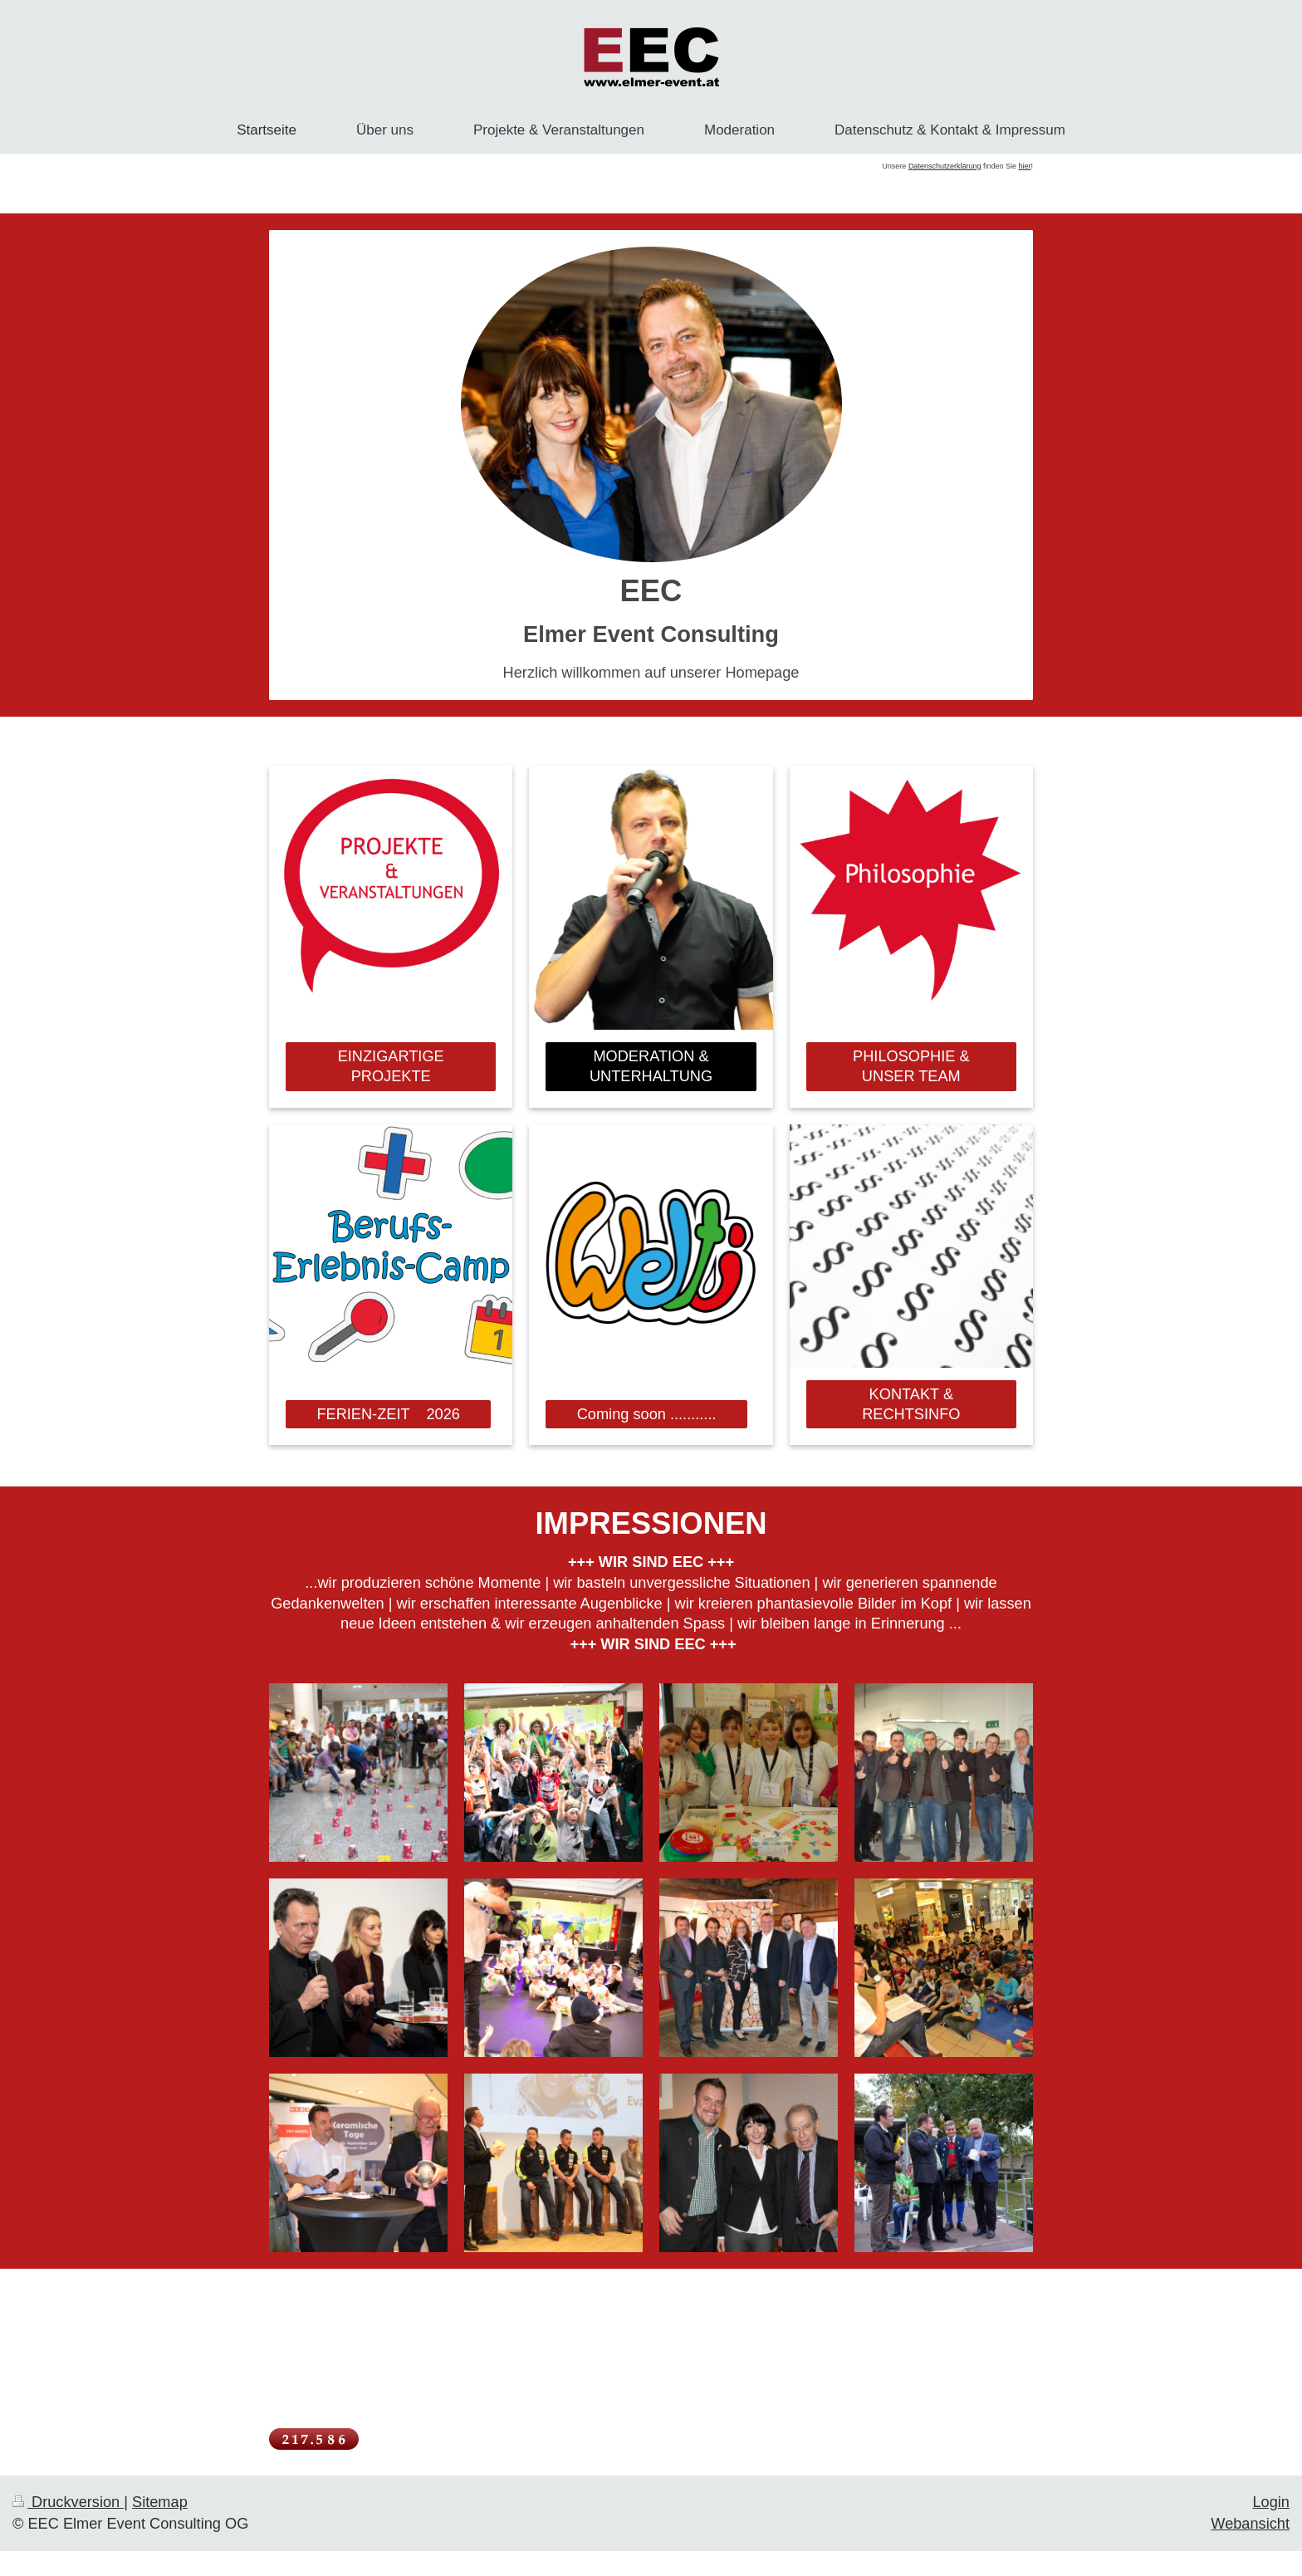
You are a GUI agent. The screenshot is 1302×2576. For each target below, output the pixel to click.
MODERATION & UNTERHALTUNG (651, 1066)
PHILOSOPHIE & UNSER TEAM (911, 1066)
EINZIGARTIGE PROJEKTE (391, 1066)
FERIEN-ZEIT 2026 (388, 1414)
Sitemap (160, 2502)
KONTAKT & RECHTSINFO (911, 1404)
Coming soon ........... (647, 1414)
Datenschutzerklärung (944, 166)
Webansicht (1250, 2523)
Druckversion (68, 2502)
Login (1271, 2502)
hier (1024, 166)
